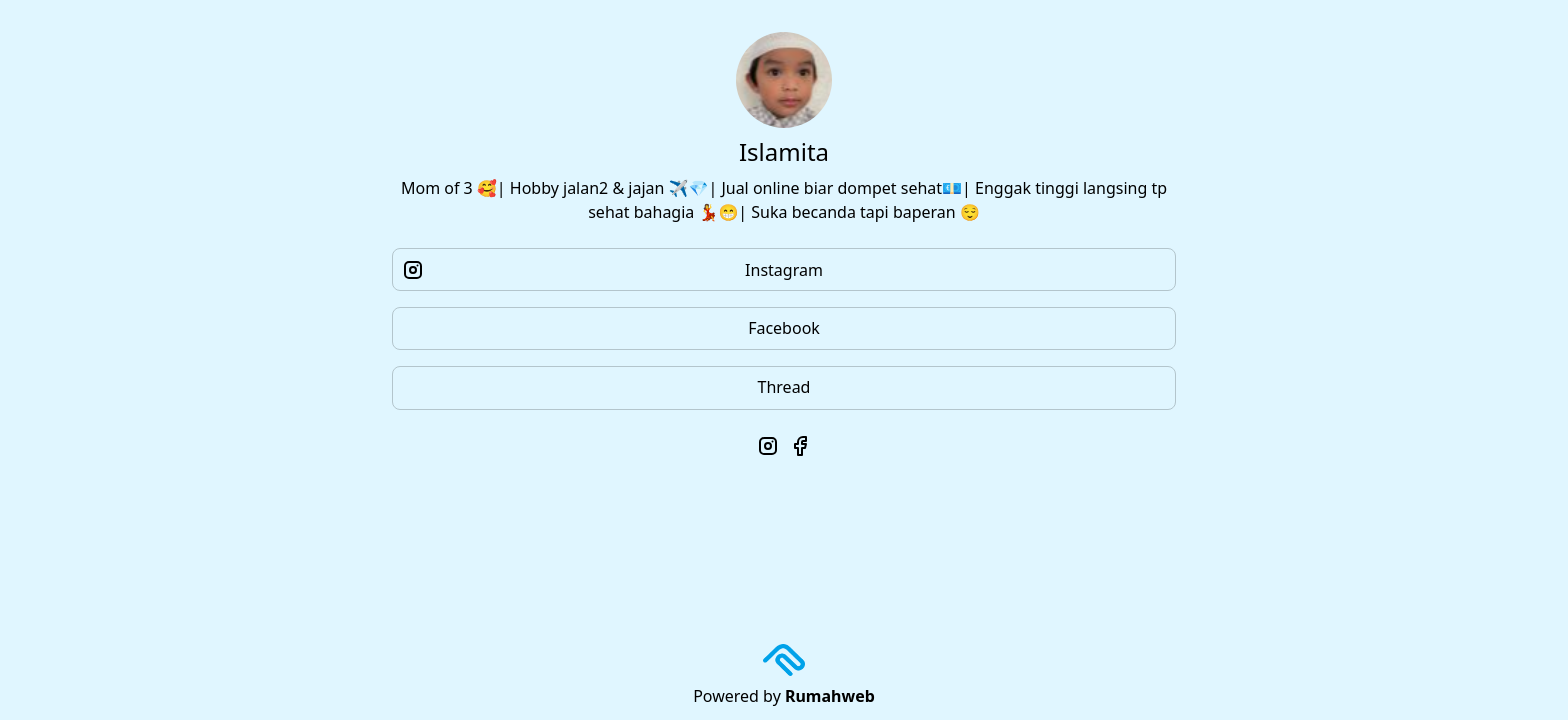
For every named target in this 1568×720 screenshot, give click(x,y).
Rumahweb (830, 696)
